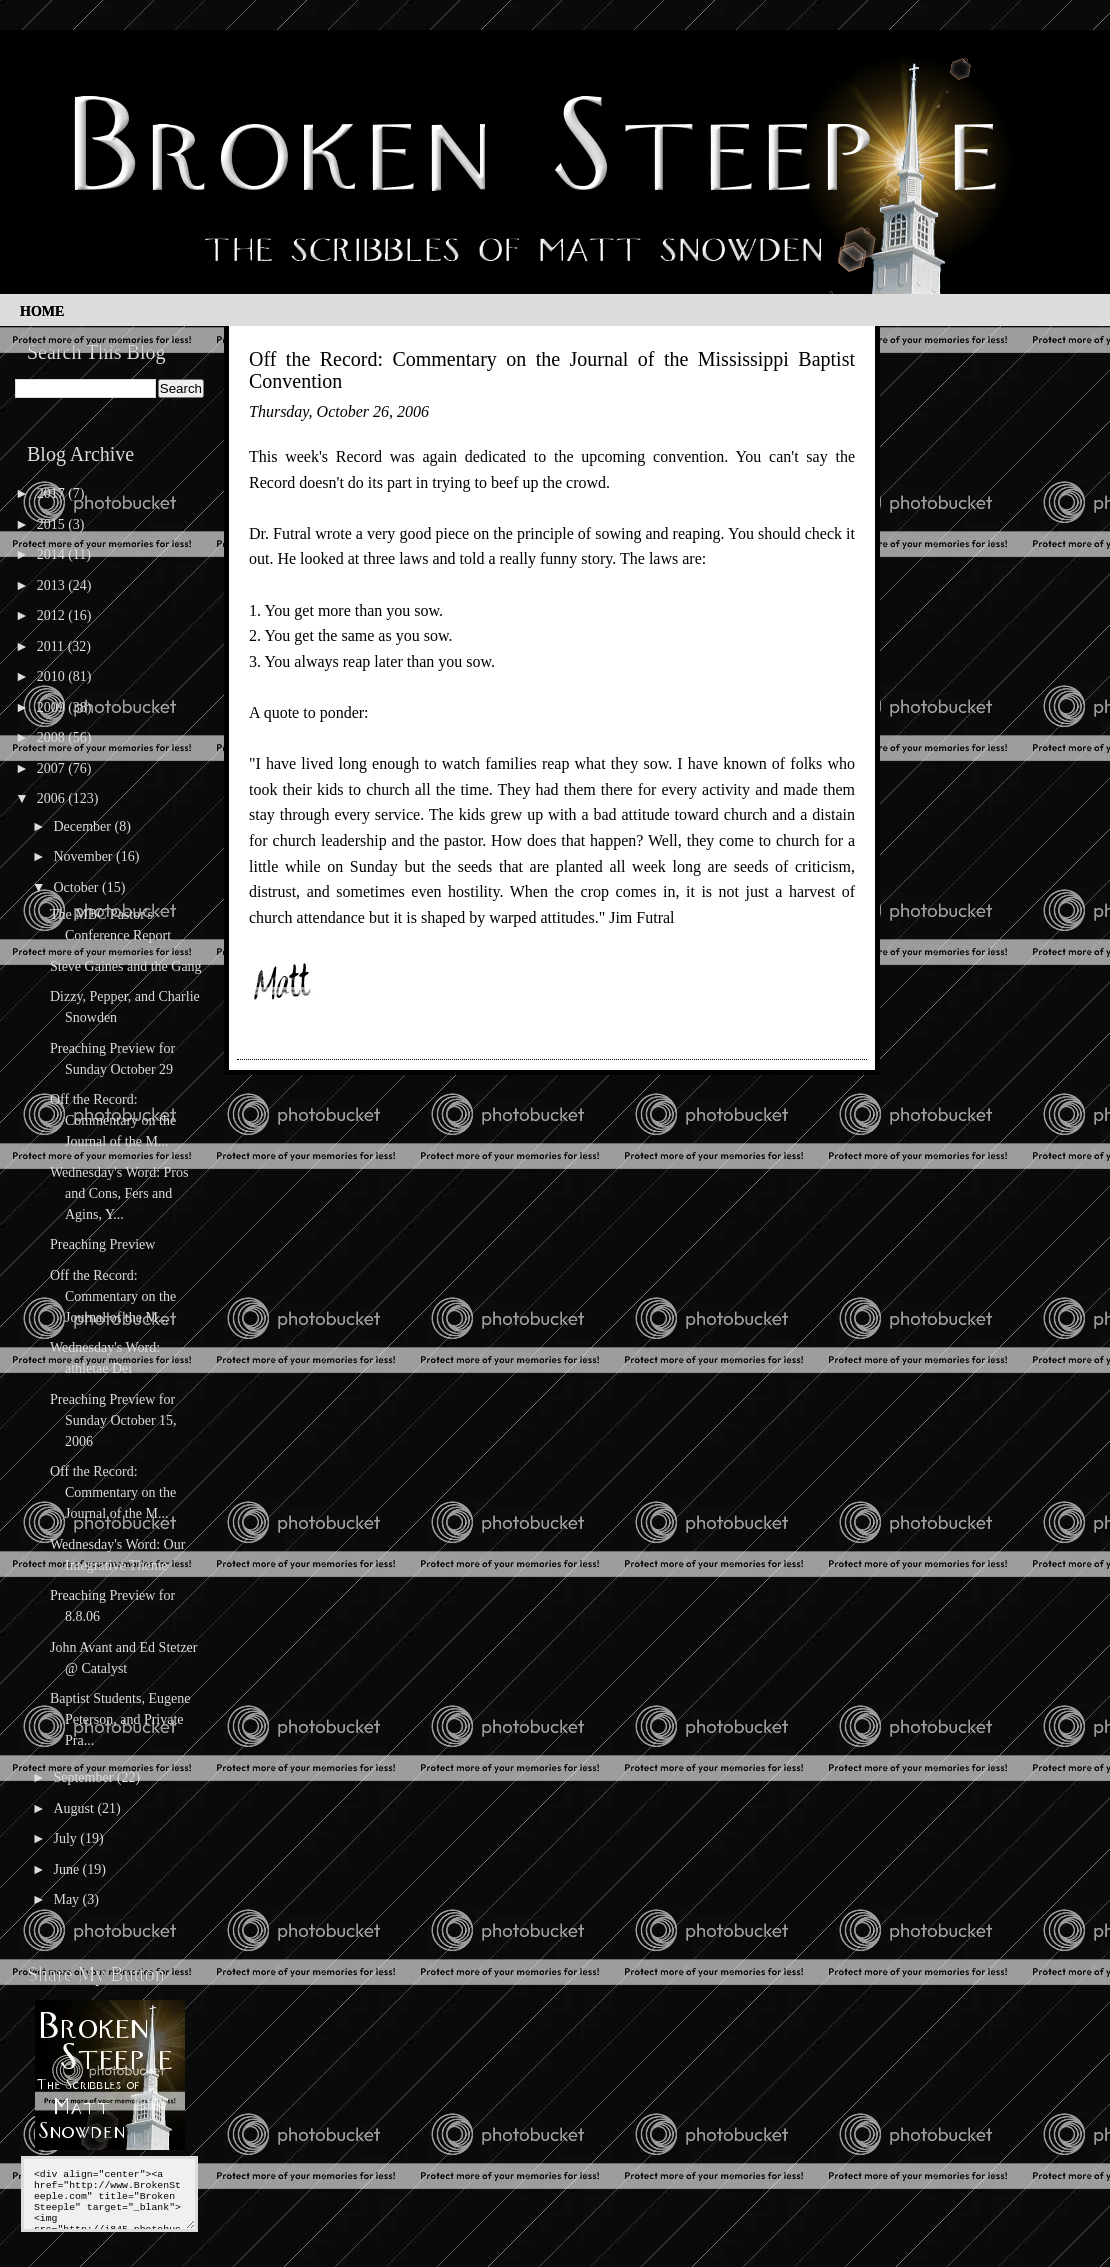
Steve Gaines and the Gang (126, 966)
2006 (53, 798)
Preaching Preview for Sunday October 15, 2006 (113, 1420)
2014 (53, 554)
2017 (53, 493)
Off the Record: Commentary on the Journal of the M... (113, 1120)
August (75, 1808)
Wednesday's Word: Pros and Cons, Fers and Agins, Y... (119, 1193)
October (77, 887)
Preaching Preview (102, 1244)
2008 (53, 737)
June (67, 1869)
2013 (53, 585)
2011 (52, 646)
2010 (53, 676)
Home (42, 311)
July (66, 1838)
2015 (53, 524)
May (67, 1899)
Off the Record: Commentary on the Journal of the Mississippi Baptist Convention (552, 370)
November (84, 856)
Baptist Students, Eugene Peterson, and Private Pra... (120, 1719)
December (83, 826)
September (84, 1777)
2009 (53, 707)
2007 (53, 768)
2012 (53, 615)
